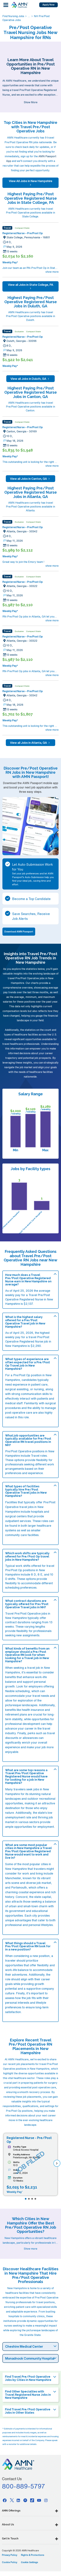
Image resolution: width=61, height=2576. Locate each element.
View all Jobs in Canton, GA (30, 478)
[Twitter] (11, 2500)
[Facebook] (4, 2500)
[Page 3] (32, 2199)
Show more (30, 2248)
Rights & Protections (32, 2555)
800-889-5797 (23, 2486)
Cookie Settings (29, 2562)
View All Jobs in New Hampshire (30, 182)
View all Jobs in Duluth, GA (30, 378)
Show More (30, 102)
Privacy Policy (9, 2555)
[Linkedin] (18, 2500)
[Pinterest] (25, 2500)
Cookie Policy (9, 2562)
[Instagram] (46, 2500)
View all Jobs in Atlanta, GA (30, 742)
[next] (56, 2163)
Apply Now (48, 5)
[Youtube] (39, 2500)
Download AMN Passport (18, 931)
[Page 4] (35, 2199)
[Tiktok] (32, 2500)
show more (52, 271)
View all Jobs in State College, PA (30, 286)
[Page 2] (29, 2199)
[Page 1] (25, 2199)
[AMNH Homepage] (19, 5)
